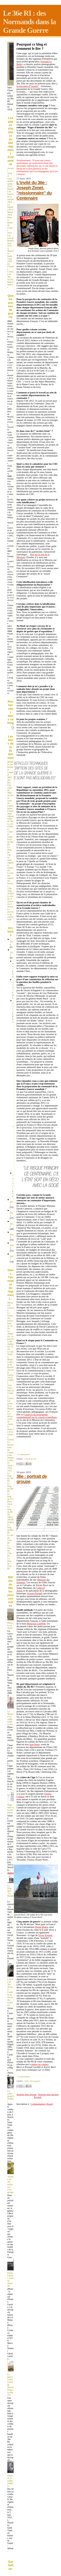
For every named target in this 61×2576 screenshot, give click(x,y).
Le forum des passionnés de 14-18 (10, 1321)
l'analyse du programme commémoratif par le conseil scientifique (36, 1416)
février (13, 1182)
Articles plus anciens (48, 2094)
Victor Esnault (45, 1935)
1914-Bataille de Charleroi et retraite (10, 193)
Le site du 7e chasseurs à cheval (10, 901)
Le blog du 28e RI (10, 1487)
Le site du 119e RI (10, 1539)
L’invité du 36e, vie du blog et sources (10, 279)
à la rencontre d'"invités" (36, 85)
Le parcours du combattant (10, 914)
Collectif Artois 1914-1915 (10, 1465)
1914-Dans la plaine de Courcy (10, 223)
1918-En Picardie (10, 265)
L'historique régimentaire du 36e (10, 816)
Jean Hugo (34, 1744)
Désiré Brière (41, 1927)
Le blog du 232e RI (9, 1563)
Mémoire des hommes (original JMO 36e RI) (10, 772)
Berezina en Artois (10, 1625)
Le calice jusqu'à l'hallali (10, 2096)
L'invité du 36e (30, 1459)
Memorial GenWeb (36, 1623)
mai (13, 966)
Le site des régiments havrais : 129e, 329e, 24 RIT (10, 883)
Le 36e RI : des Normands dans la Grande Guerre (29, 21)
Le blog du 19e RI (10, 1477)
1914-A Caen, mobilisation (10, 178)
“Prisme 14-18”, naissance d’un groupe (10, 2184)
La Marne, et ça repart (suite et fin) (10, 1718)
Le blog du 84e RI (10, 1529)
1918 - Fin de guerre (32, 2081)
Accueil (37, 2097)
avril (13, 986)
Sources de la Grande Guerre (10, 1434)
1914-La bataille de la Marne (10, 207)
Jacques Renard (34, 1593)
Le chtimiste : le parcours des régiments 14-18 (10, 1340)
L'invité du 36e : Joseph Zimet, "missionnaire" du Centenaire (34, 190)
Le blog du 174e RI (9, 1550)
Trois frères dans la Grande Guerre (10, 1391)
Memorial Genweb (10, 1306)
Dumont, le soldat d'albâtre (10, 2480)
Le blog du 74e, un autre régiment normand (10, 859)
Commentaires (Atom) (42, 2104)
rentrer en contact (39, 2064)
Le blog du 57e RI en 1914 (10, 1499)
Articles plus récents (26, 2094)
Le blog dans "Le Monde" (10, 1892)
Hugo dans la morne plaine (10, 1809)
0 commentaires (24, 1454)
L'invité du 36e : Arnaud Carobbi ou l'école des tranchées (10, 1992)
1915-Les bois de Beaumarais (10, 238)
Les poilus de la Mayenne (10, 1406)
